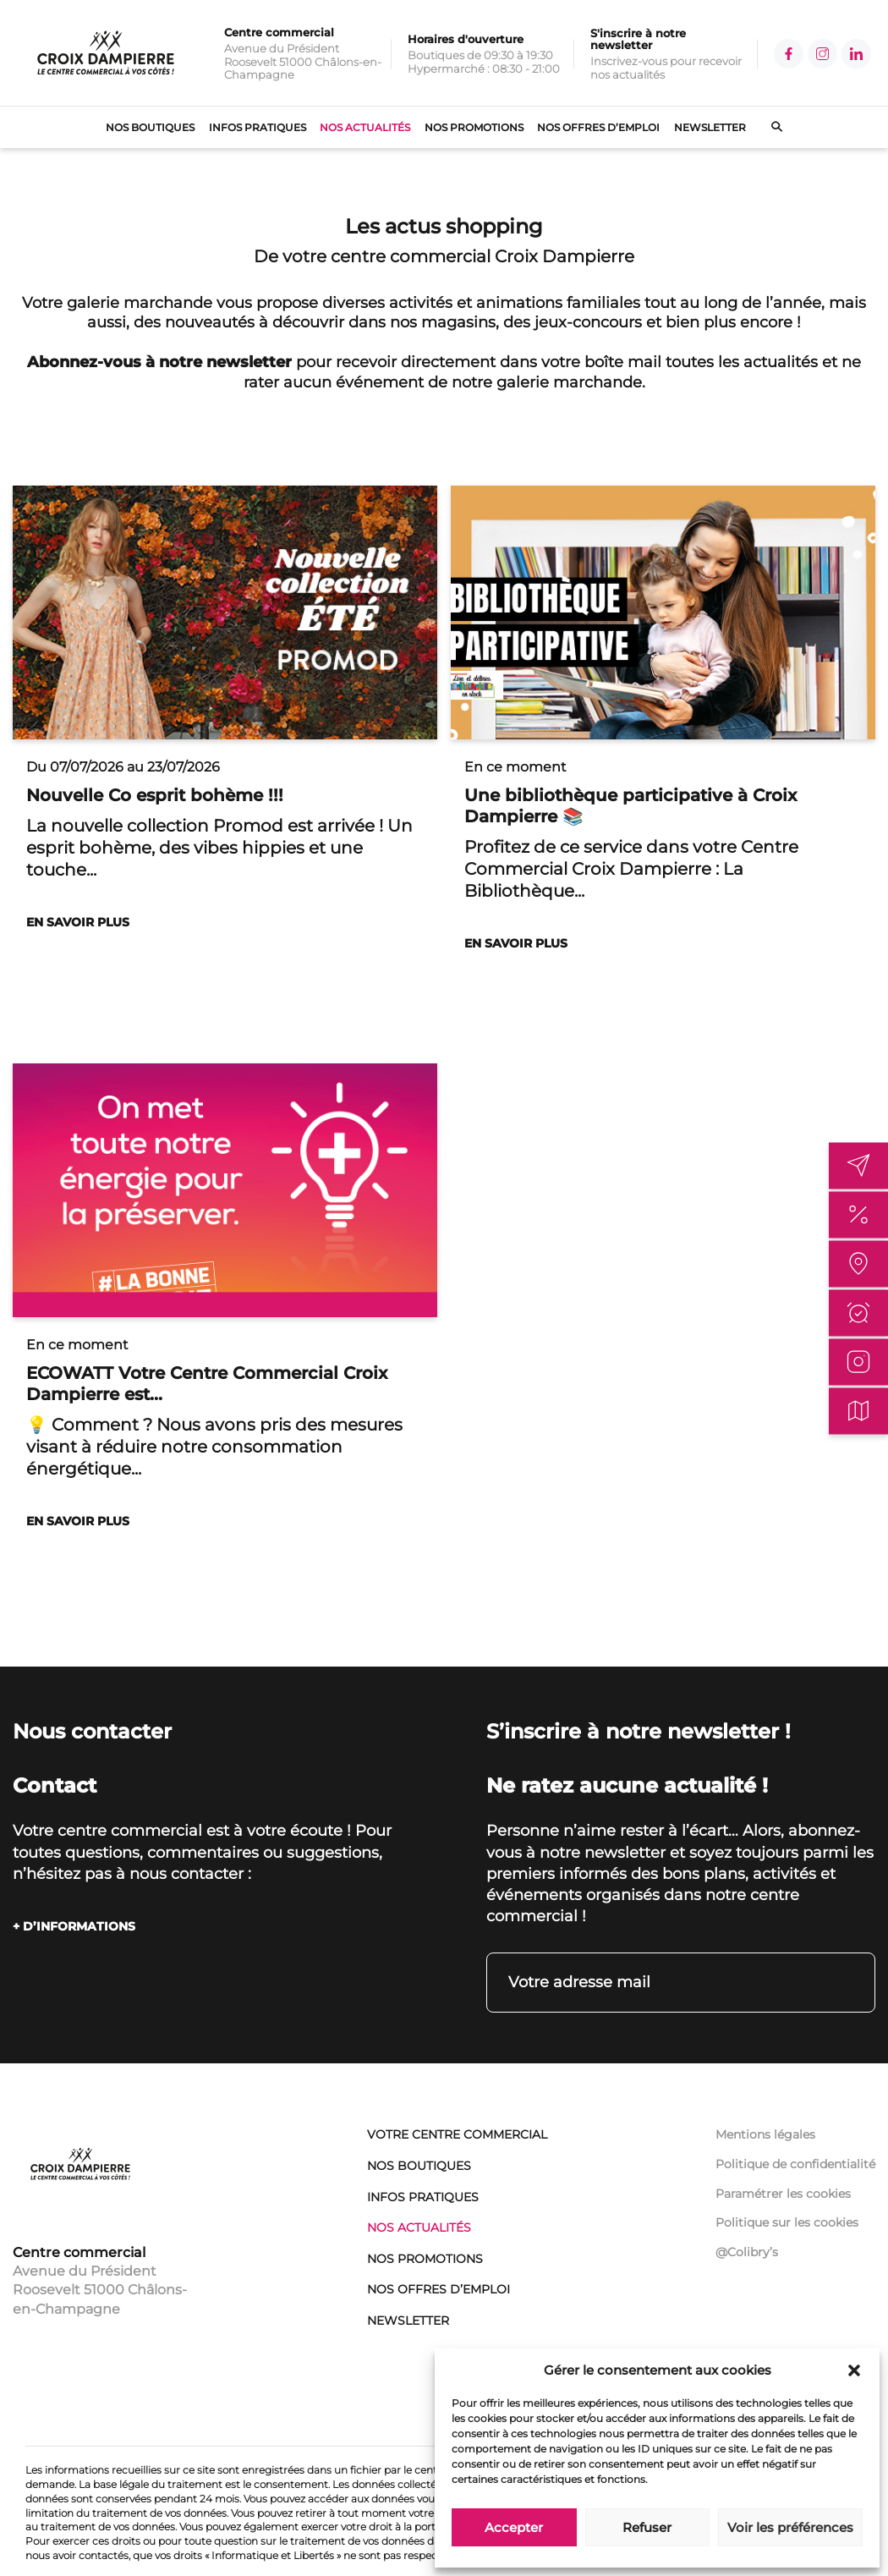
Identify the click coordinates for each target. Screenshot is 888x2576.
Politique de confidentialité (795, 2164)
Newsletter (710, 127)
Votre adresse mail (579, 1982)
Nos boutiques (150, 127)
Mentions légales (765, 2134)
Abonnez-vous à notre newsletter (159, 362)
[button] (854, 2370)
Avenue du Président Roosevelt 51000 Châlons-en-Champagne (100, 2290)
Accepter (514, 2527)
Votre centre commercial (457, 2134)
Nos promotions (474, 127)
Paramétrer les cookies (783, 2193)
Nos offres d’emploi (598, 127)
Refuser (646, 2527)
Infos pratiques (257, 127)
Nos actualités (365, 127)
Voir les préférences (790, 2527)
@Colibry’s (746, 2252)
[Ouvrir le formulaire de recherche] (764, 128)
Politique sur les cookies (786, 2222)
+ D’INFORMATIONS (74, 1926)
